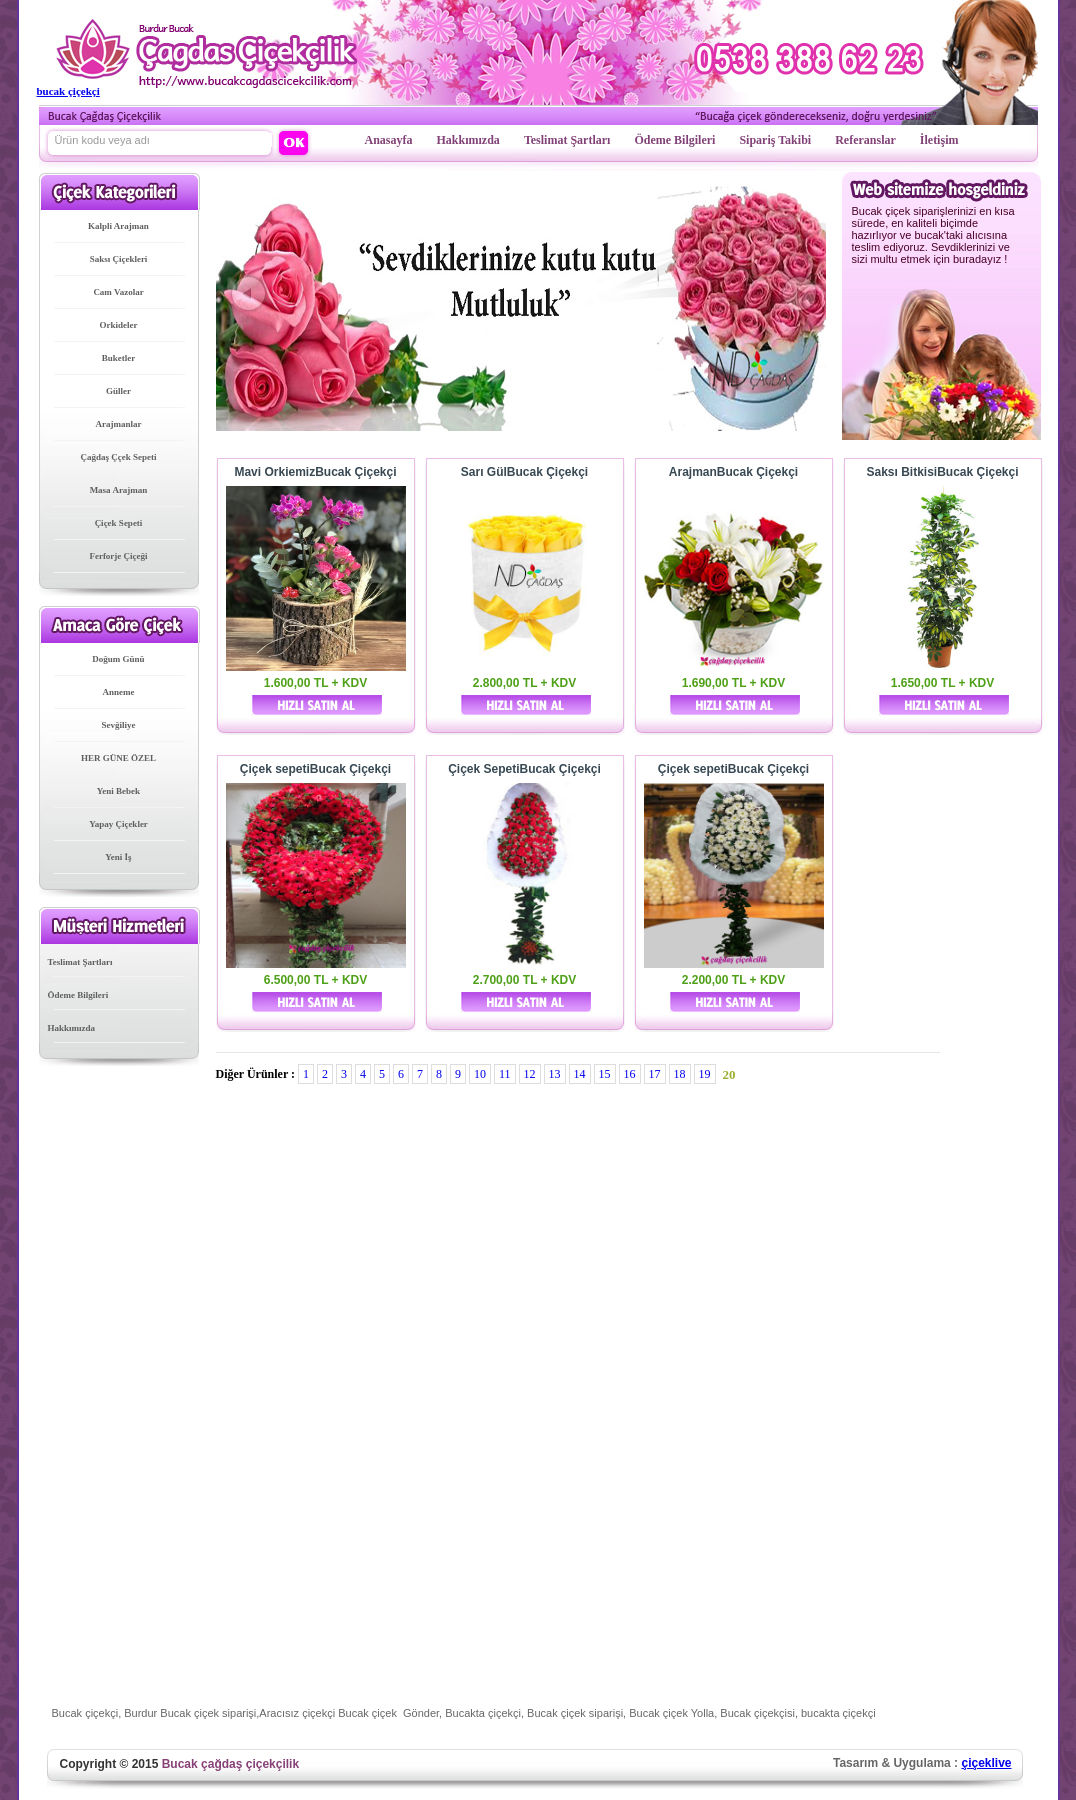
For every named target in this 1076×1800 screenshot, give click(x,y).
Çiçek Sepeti (119, 523)
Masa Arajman (119, 490)
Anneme (119, 692)
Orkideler (119, 325)
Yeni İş (118, 857)
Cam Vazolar (118, 292)
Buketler (119, 358)
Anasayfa (389, 140)
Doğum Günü (118, 659)
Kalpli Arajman (118, 226)
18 (680, 1074)
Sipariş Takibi (775, 140)
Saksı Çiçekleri (119, 259)
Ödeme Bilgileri (674, 140)
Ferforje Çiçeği (118, 556)
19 (705, 1074)
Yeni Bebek (118, 791)
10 (480, 1074)
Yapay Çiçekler (118, 824)
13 (555, 1074)
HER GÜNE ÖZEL (118, 758)
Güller (118, 391)
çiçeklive (986, 1763)
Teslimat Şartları (567, 140)
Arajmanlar (119, 424)
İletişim (939, 140)
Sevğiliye (119, 725)
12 (530, 1074)
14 (580, 1074)
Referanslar (865, 140)
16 (630, 1074)
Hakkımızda (468, 140)
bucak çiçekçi (68, 91)
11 (505, 1074)
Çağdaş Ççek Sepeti (119, 457)
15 (605, 1074)
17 (655, 1074)
